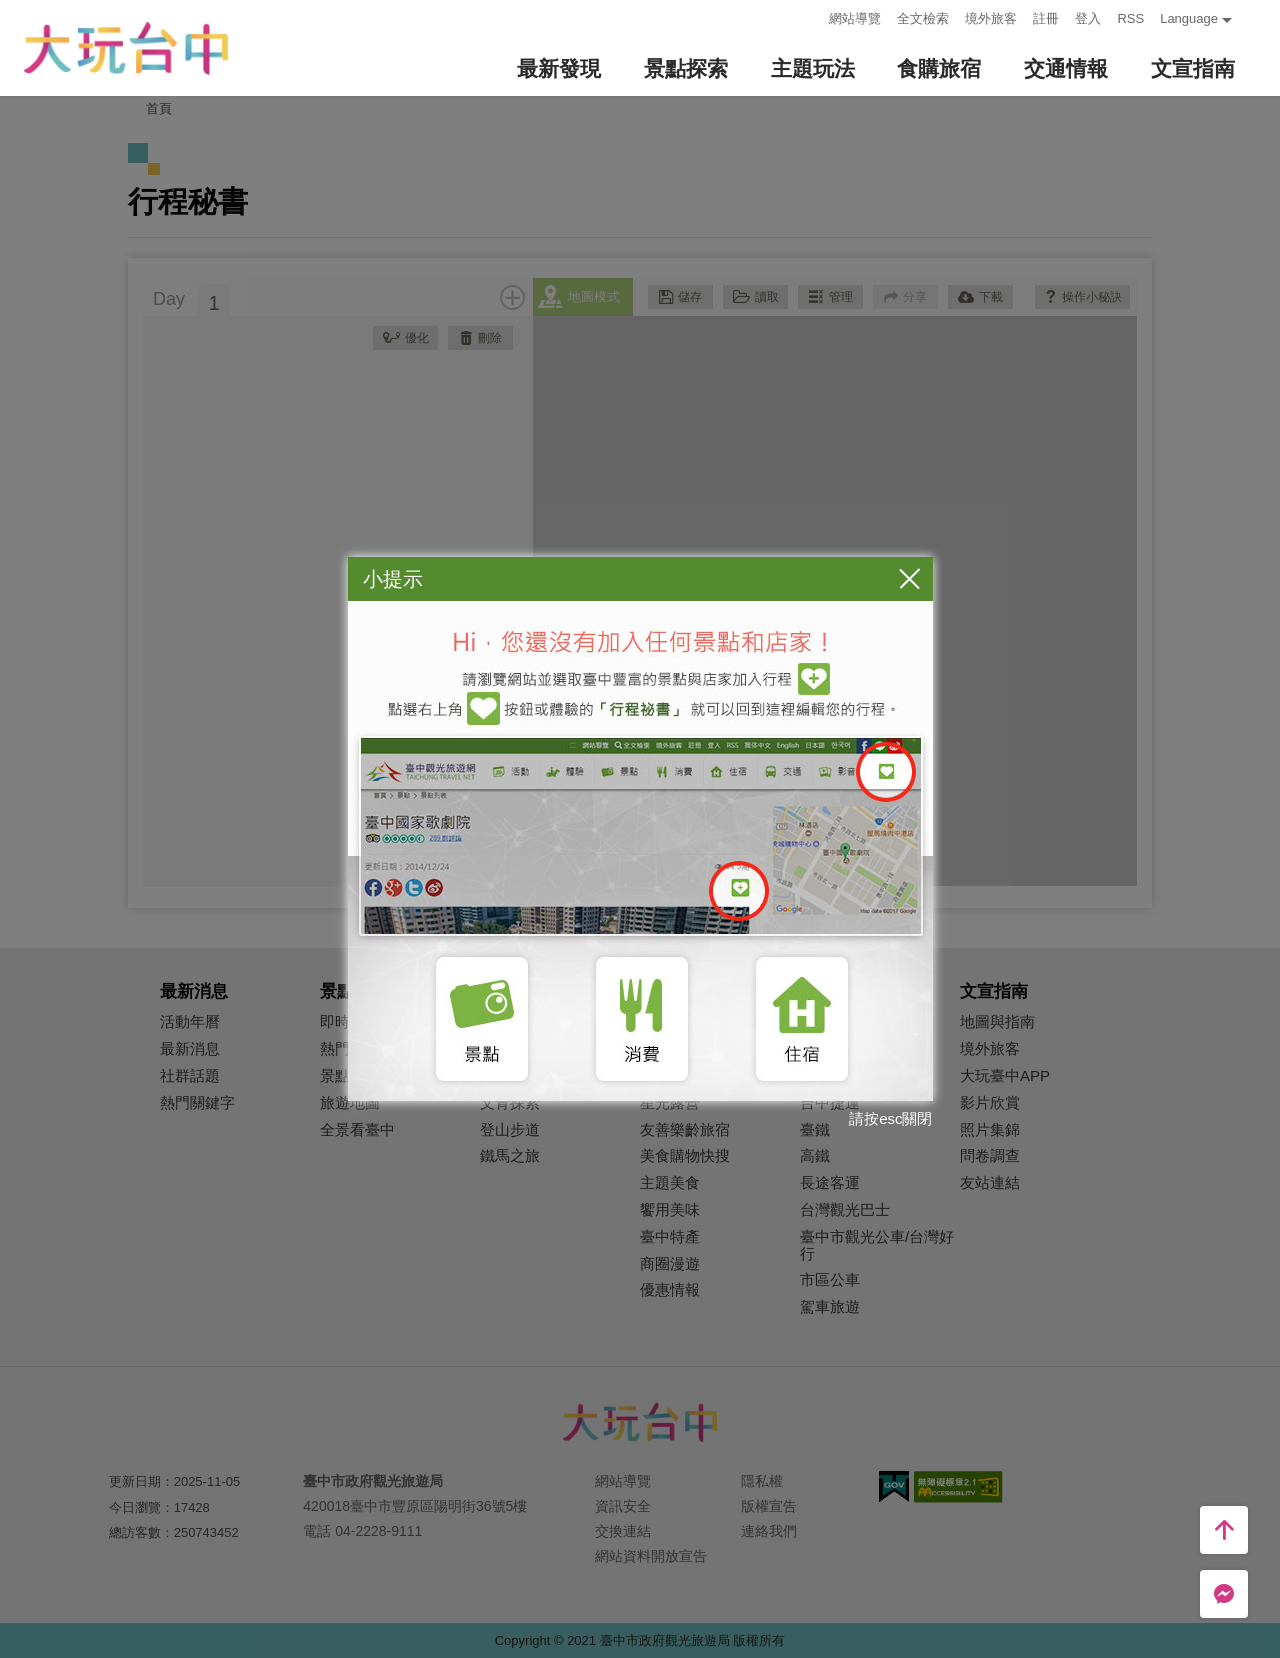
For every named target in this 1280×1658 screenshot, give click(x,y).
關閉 (910, 578)
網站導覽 (855, 18)
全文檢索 (923, 18)
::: (808, 16)
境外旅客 (991, 18)
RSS (1130, 18)
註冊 (1046, 18)
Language (1189, 18)
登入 (1088, 18)
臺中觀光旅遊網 (126, 48)
